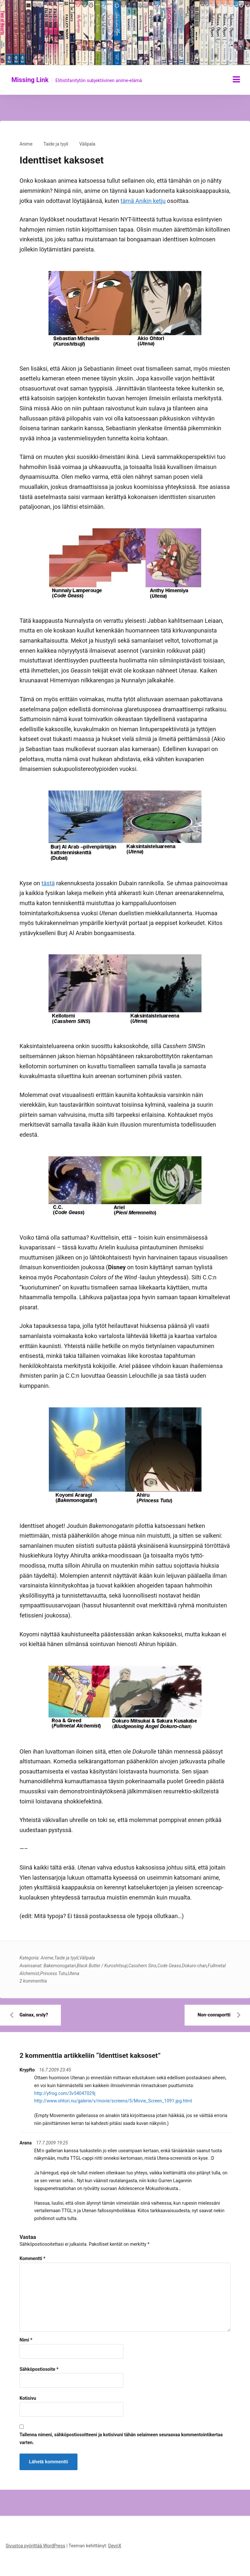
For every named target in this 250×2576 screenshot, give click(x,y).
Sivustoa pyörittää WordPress (35, 2545)
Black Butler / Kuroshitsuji (102, 1965)
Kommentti (32, 2258)
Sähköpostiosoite (39, 2369)
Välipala (87, 144)
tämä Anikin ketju (142, 200)
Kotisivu (28, 2398)
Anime (26, 144)
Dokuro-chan (194, 1965)
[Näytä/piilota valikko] (236, 79)
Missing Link (30, 80)
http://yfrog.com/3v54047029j (64, 2093)
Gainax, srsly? (34, 2014)
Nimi (26, 2339)
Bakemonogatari (60, 1965)
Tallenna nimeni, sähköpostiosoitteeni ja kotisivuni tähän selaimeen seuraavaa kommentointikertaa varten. (121, 2438)
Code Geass (169, 1965)
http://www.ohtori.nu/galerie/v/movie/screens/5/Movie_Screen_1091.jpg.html (113, 2100)
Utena (73, 1973)
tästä (48, 883)
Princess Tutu (53, 1973)
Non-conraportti (214, 2014)
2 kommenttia (33, 1981)
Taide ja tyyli (55, 144)
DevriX (114, 2545)
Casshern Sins (142, 1965)
